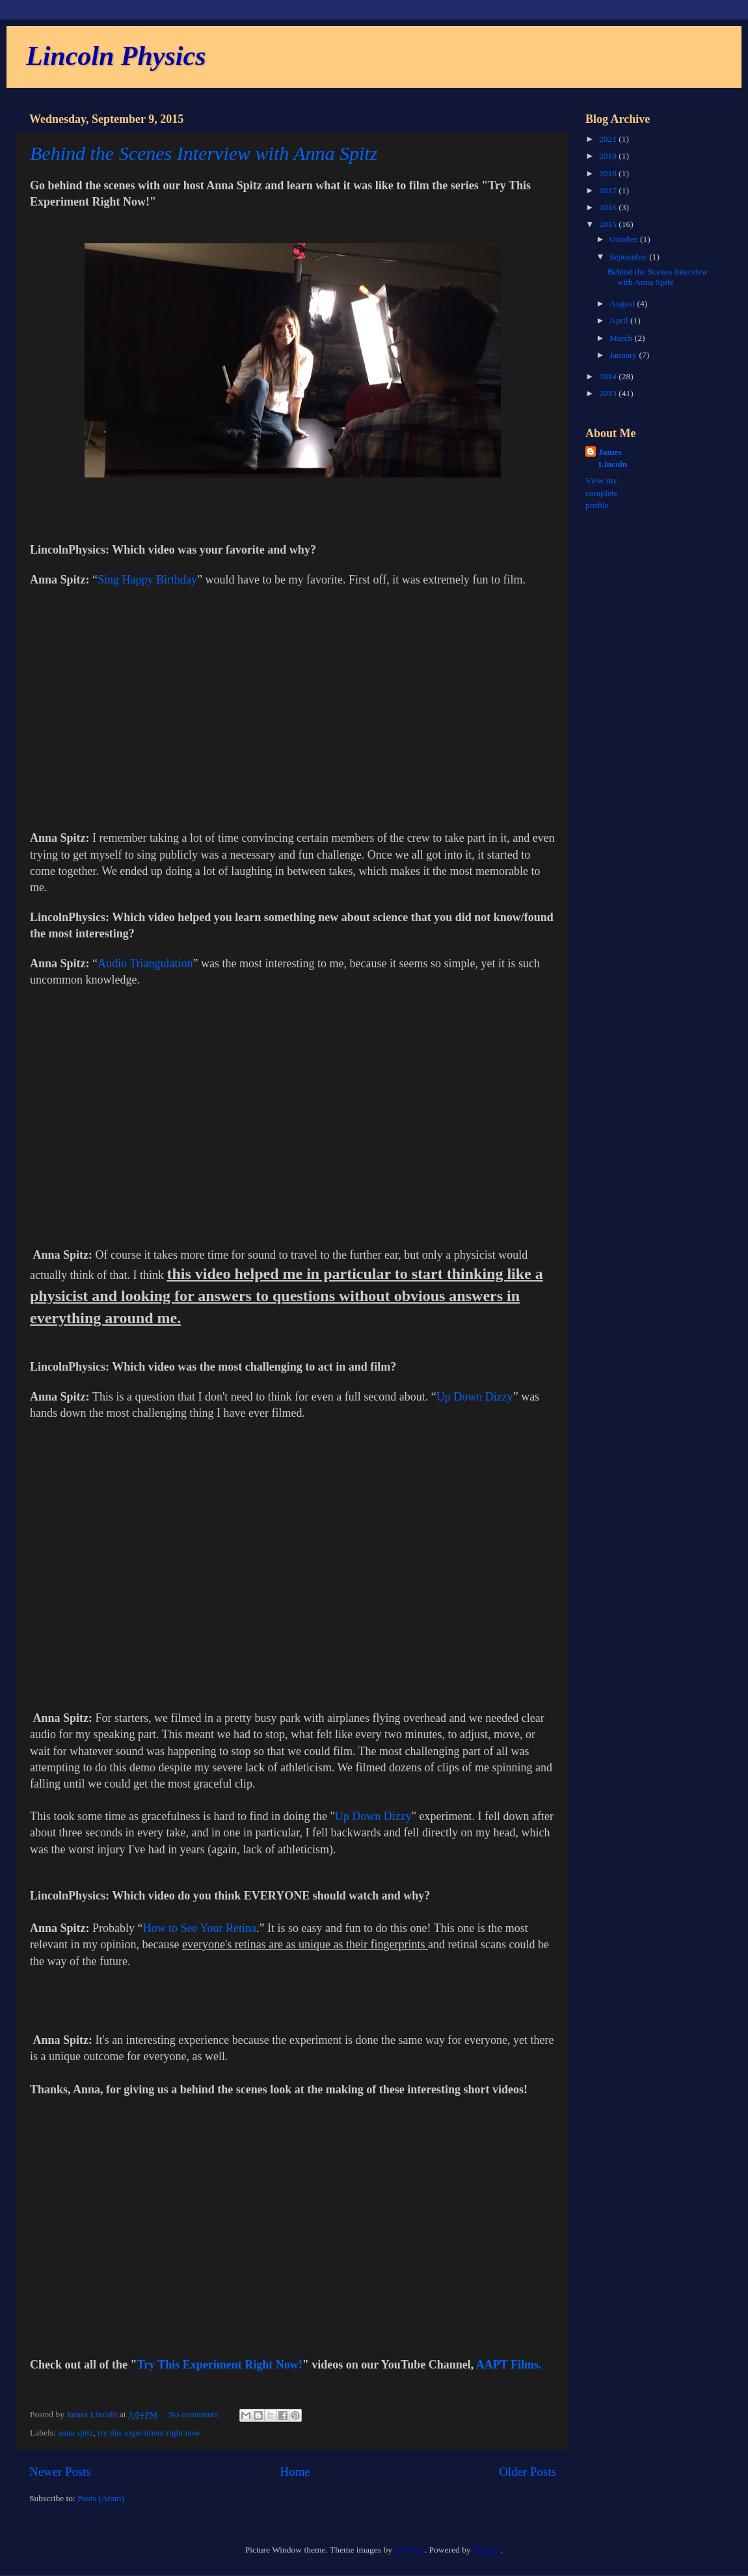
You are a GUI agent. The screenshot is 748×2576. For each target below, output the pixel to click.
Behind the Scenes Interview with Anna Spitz (203, 153)
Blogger (487, 2550)
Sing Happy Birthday (147, 579)
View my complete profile (601, 493)
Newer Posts (60, 2471)
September (629, 257)
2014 (609, 376)
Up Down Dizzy (474, 1396)
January (624, 355)
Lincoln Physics (116, 56)
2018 (609, 173)
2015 (609, 224)
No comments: (195, 2414)
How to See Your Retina (200, 1928)
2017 (609, 190)
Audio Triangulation (145, 963)
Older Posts (527, 2471)
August (623, 303)
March (622, 338)
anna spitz (75, 2432)
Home (295, 2471)
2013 (609, 393)
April (619, 320)
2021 (609, 139)
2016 (609, 207)
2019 (609, 156)
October (624, 239)
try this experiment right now (149, 2432)
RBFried (409, 2550)
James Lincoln (612, 458)
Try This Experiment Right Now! (219, 2364)
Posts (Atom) (100, 2498)
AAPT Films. (510, 2364)
